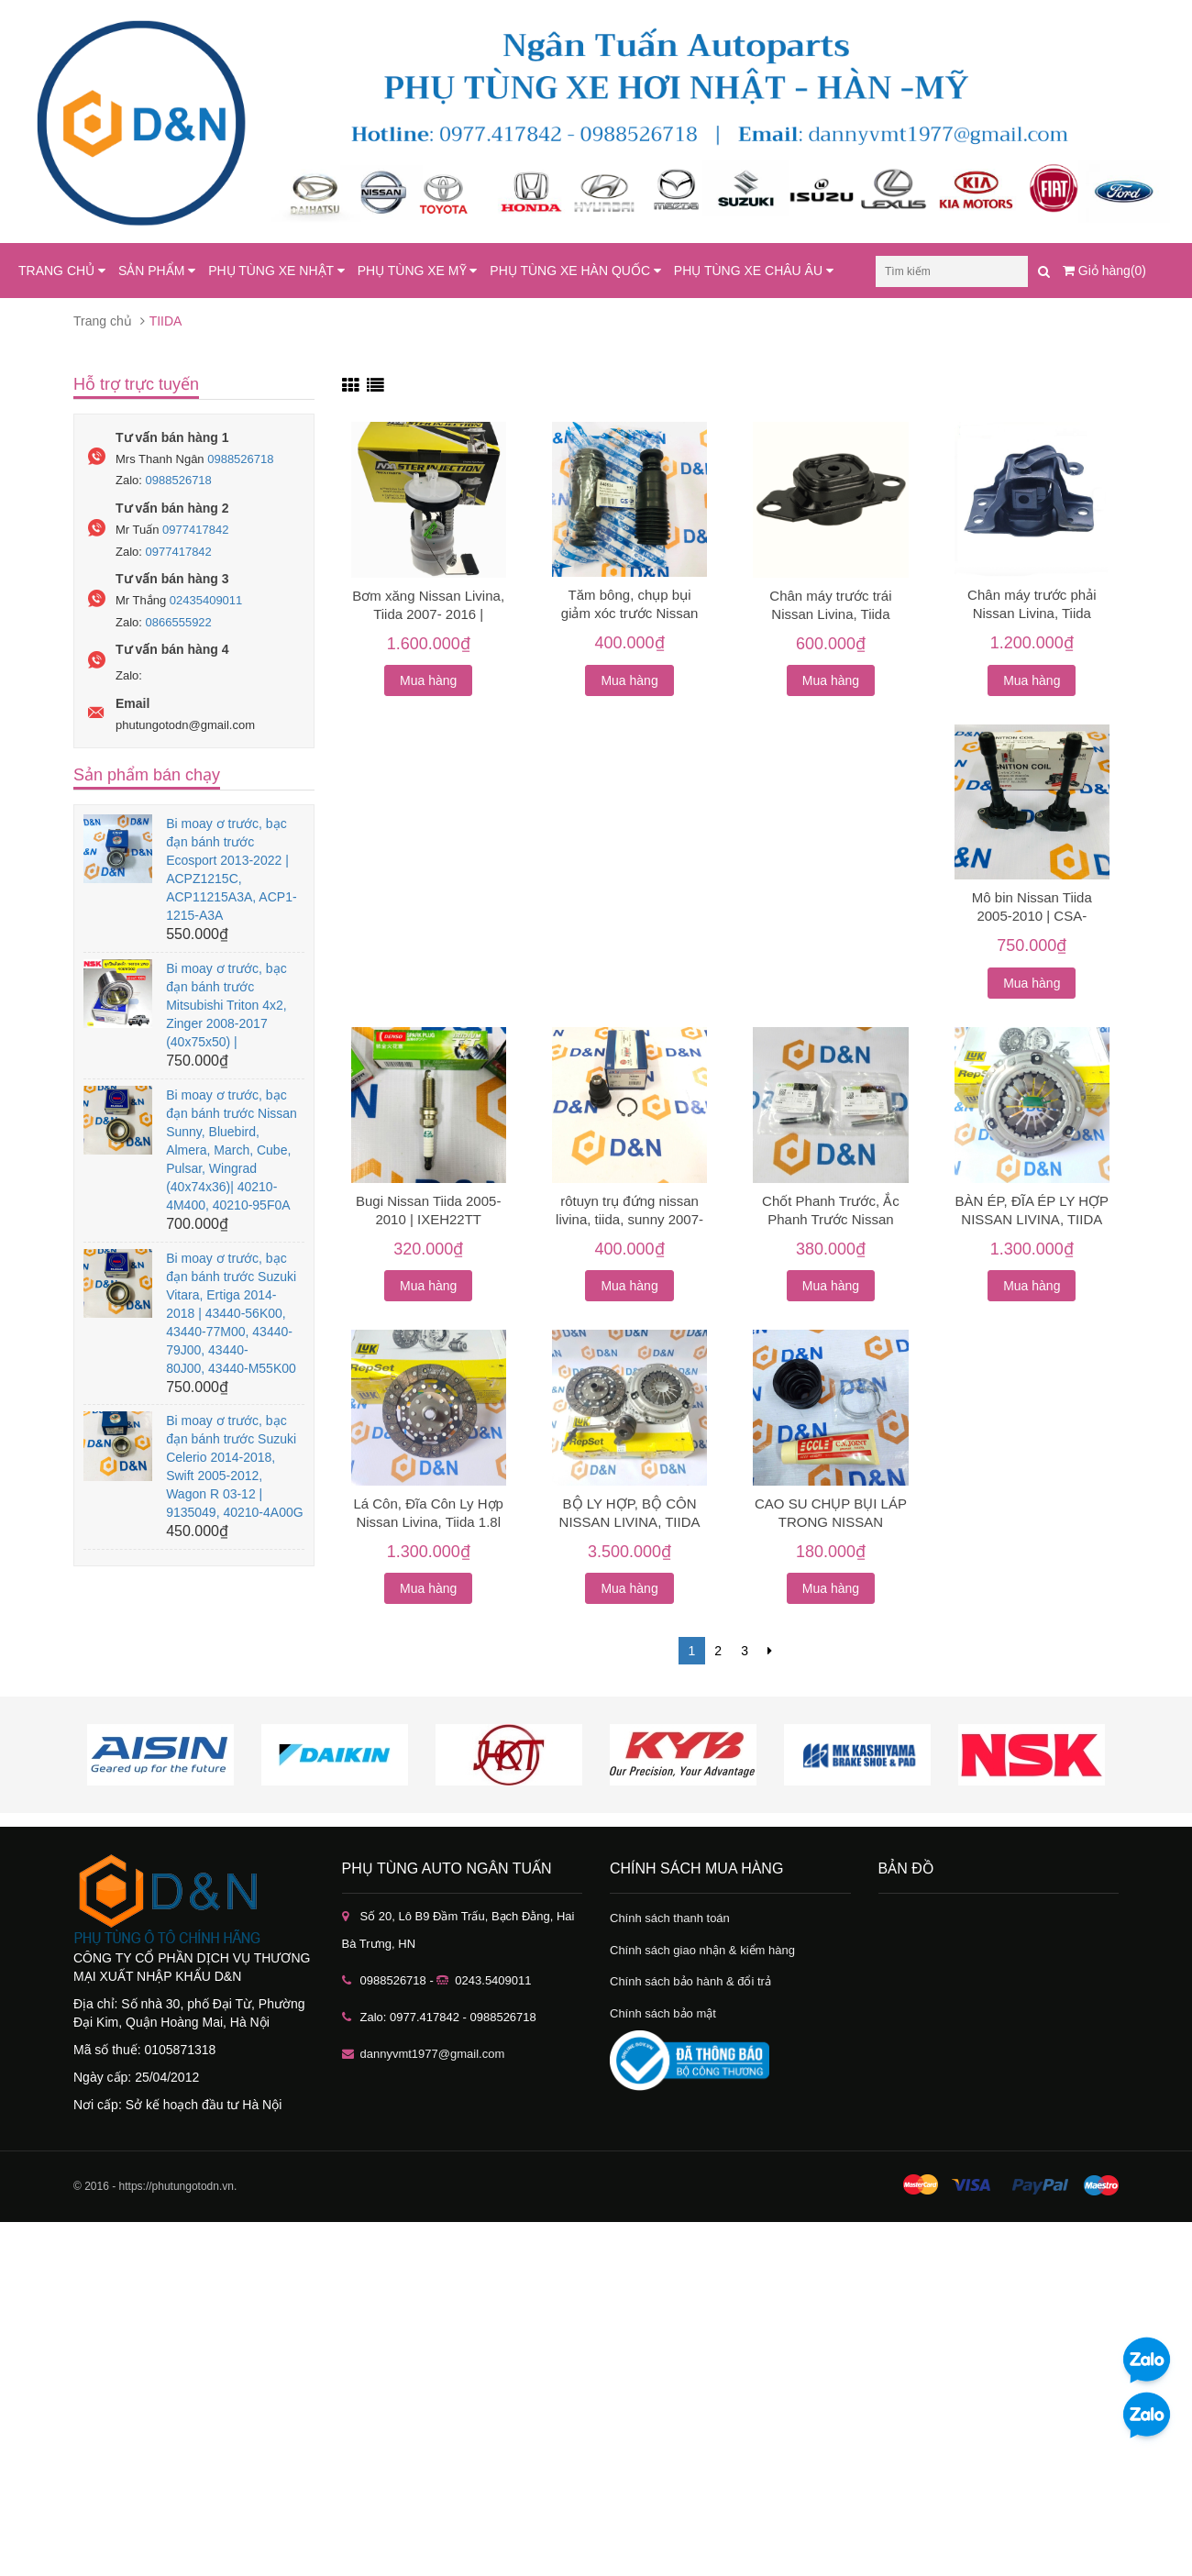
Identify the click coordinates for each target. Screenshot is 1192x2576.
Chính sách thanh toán (670, 1918)
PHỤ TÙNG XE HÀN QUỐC (575, 270)
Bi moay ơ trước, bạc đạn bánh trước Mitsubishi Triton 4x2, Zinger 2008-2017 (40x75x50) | (226, 1005)
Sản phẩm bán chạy (146, 775)
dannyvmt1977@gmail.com (432, 2054)
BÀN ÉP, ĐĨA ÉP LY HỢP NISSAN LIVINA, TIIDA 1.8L (1032, 1219)
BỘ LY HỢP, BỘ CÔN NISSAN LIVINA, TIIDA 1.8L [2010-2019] (630, 1522)
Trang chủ (102, 321)
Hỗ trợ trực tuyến (136, 384)
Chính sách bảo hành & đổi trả (690, 1981)
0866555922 (179, 622)
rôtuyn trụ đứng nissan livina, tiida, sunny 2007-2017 (629, 1219)
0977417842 (195, 529)
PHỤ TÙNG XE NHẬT (276, 270)
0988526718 (240, 459)
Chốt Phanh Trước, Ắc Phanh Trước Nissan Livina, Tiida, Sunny (831, 1219)
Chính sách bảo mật (663, 2013)
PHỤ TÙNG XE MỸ (418, 270)
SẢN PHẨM (156, 270)
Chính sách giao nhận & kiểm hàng (702, 1950)
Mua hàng (428, 680)
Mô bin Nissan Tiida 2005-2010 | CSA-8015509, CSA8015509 (1031, 916)
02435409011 (206, 600)
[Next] (769, 1650)
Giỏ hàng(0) (1104, 270)
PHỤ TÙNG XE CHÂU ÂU (753, 270)
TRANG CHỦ (61, 270)
